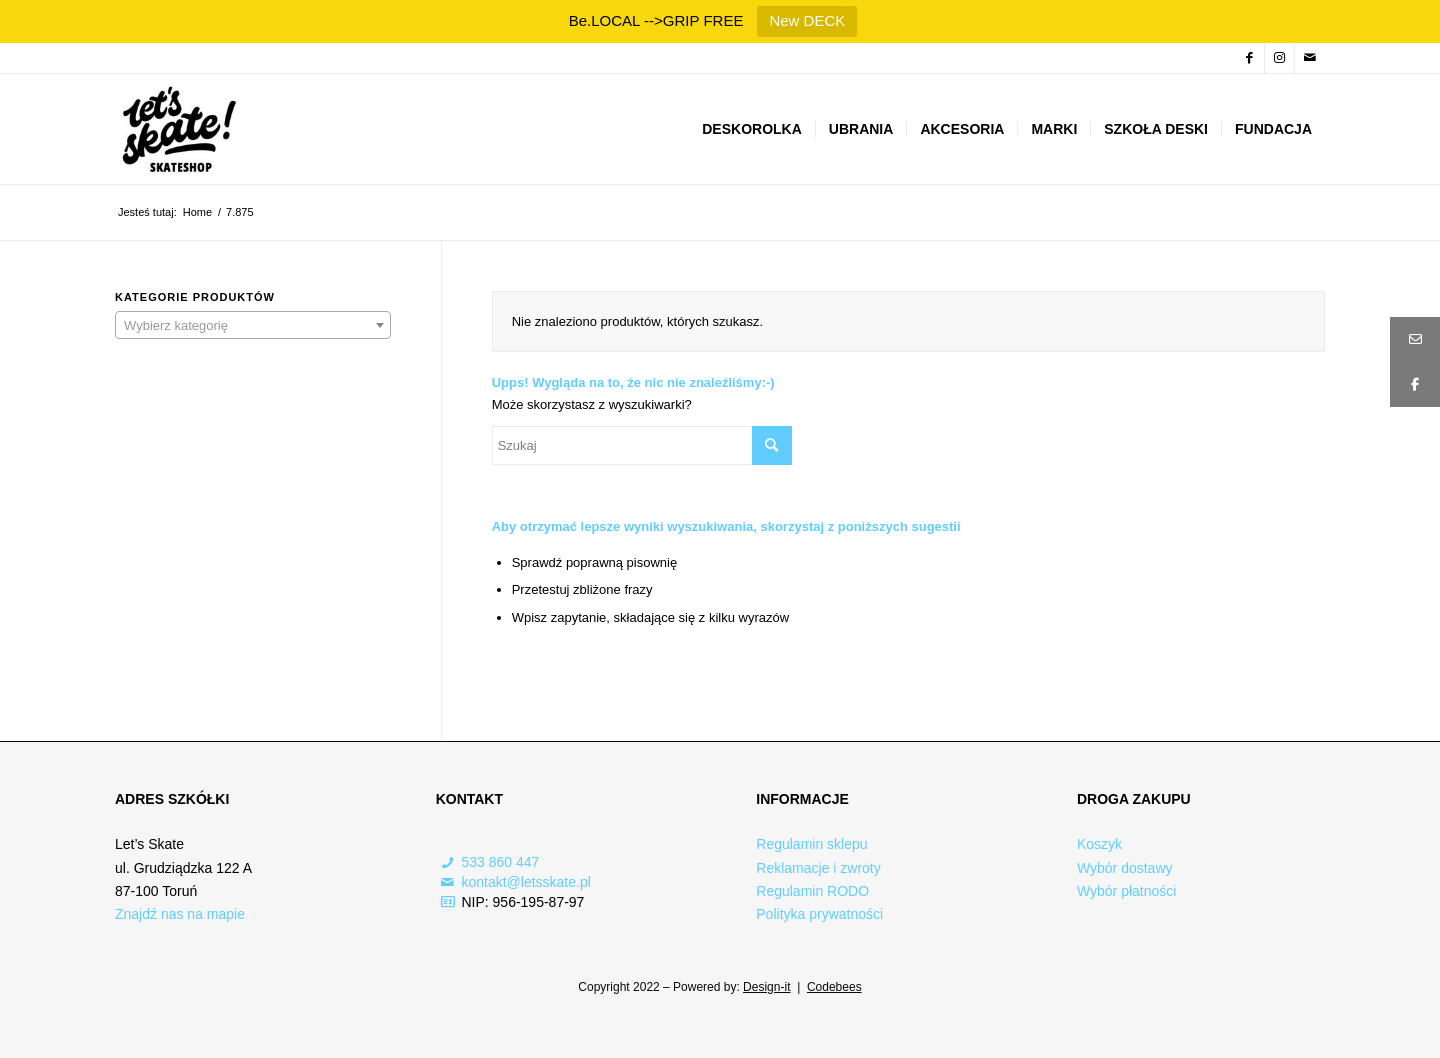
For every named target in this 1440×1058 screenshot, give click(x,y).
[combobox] (253, 325)
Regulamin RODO (812, 891)
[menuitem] (752, 129)
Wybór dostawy (1125, 868)
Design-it (766, 987)
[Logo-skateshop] (176, 129)
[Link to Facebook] (1249, 58)
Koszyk (1099, 844)
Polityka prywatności (819, 914)
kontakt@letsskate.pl (525, 882)
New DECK (807, 20)
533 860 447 (500, 862)
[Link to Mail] (1310, 58)
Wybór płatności (1126, 891)
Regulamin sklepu (811, 844)
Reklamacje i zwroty (818, 868)
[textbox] (253, 326)
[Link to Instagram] (1279, 58)
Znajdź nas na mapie (180, 914)
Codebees (834, 987)
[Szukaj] (642, 445)
